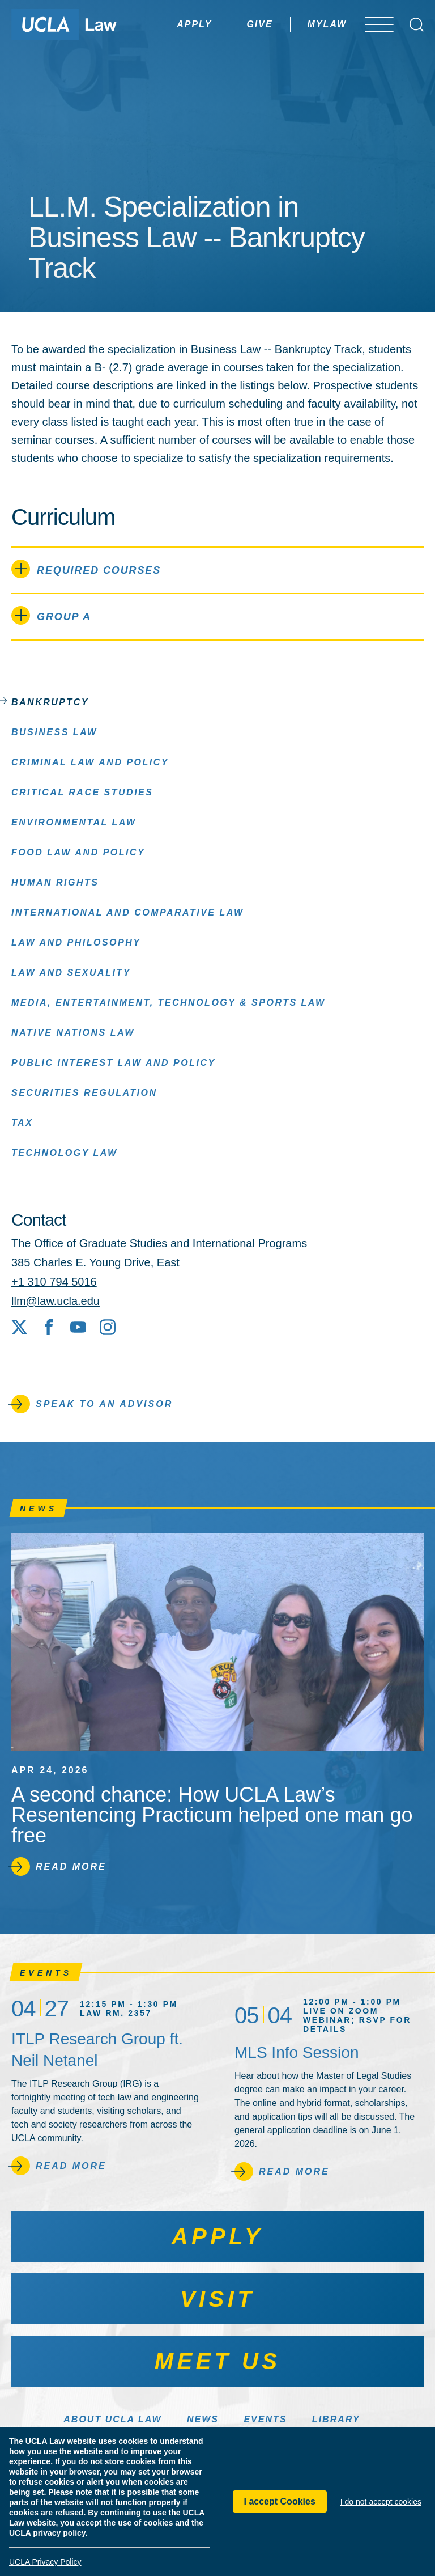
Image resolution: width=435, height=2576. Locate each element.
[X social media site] (19, 1327)
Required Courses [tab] (86, 569)
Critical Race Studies (82, 791)
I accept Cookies (279, 2501)
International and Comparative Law (127, 911)
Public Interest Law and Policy (113, 1062)
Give (228, 24)
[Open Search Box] (417, 25)
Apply (162, 24)
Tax (22, 1122)
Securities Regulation (84, 1092)
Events (265, 2419)
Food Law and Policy (78, 851)
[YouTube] (78, 1327)
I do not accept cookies (380, 2501)
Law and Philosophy (75, 942)
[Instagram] (108, 1327)
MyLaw (295, 24)
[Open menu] (372, 24)
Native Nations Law (73, 1032)
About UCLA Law (112, 2419)
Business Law (54, 731)
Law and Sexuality (71, 972)
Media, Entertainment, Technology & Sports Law (168, 1002)
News (203, 2419)
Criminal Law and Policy (90, 761)
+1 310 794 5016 (54, 1282)
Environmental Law (74, 821)
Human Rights (55, 881)
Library (336, 2419)
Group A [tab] (51, 615)
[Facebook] (49, 1327)
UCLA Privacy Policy (45, 2561)
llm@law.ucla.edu (55, 1301)
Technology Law (64, 1152)
